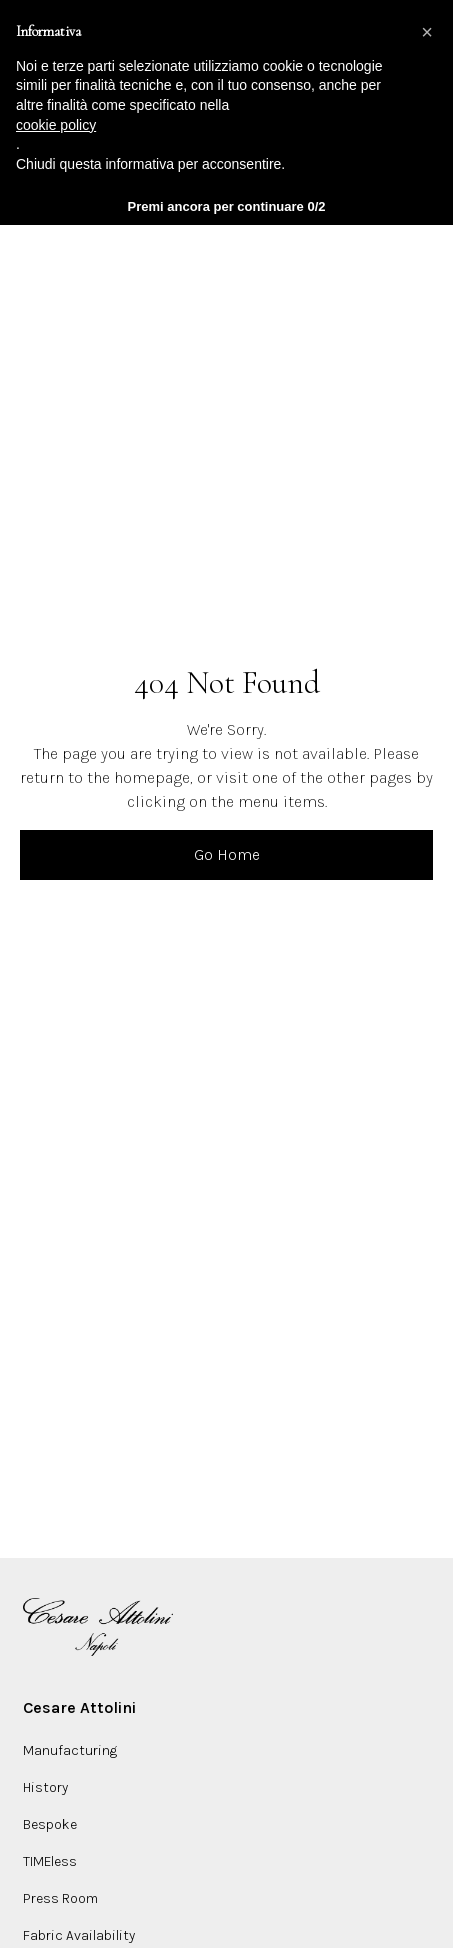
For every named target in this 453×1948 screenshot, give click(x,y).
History (45, 1787)
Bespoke (50, 1824)
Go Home (227, 854)
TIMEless (50, 1861)
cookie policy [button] (56, 125)
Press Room (60, 1898)
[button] (427, 32)
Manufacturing (70, 1750)
